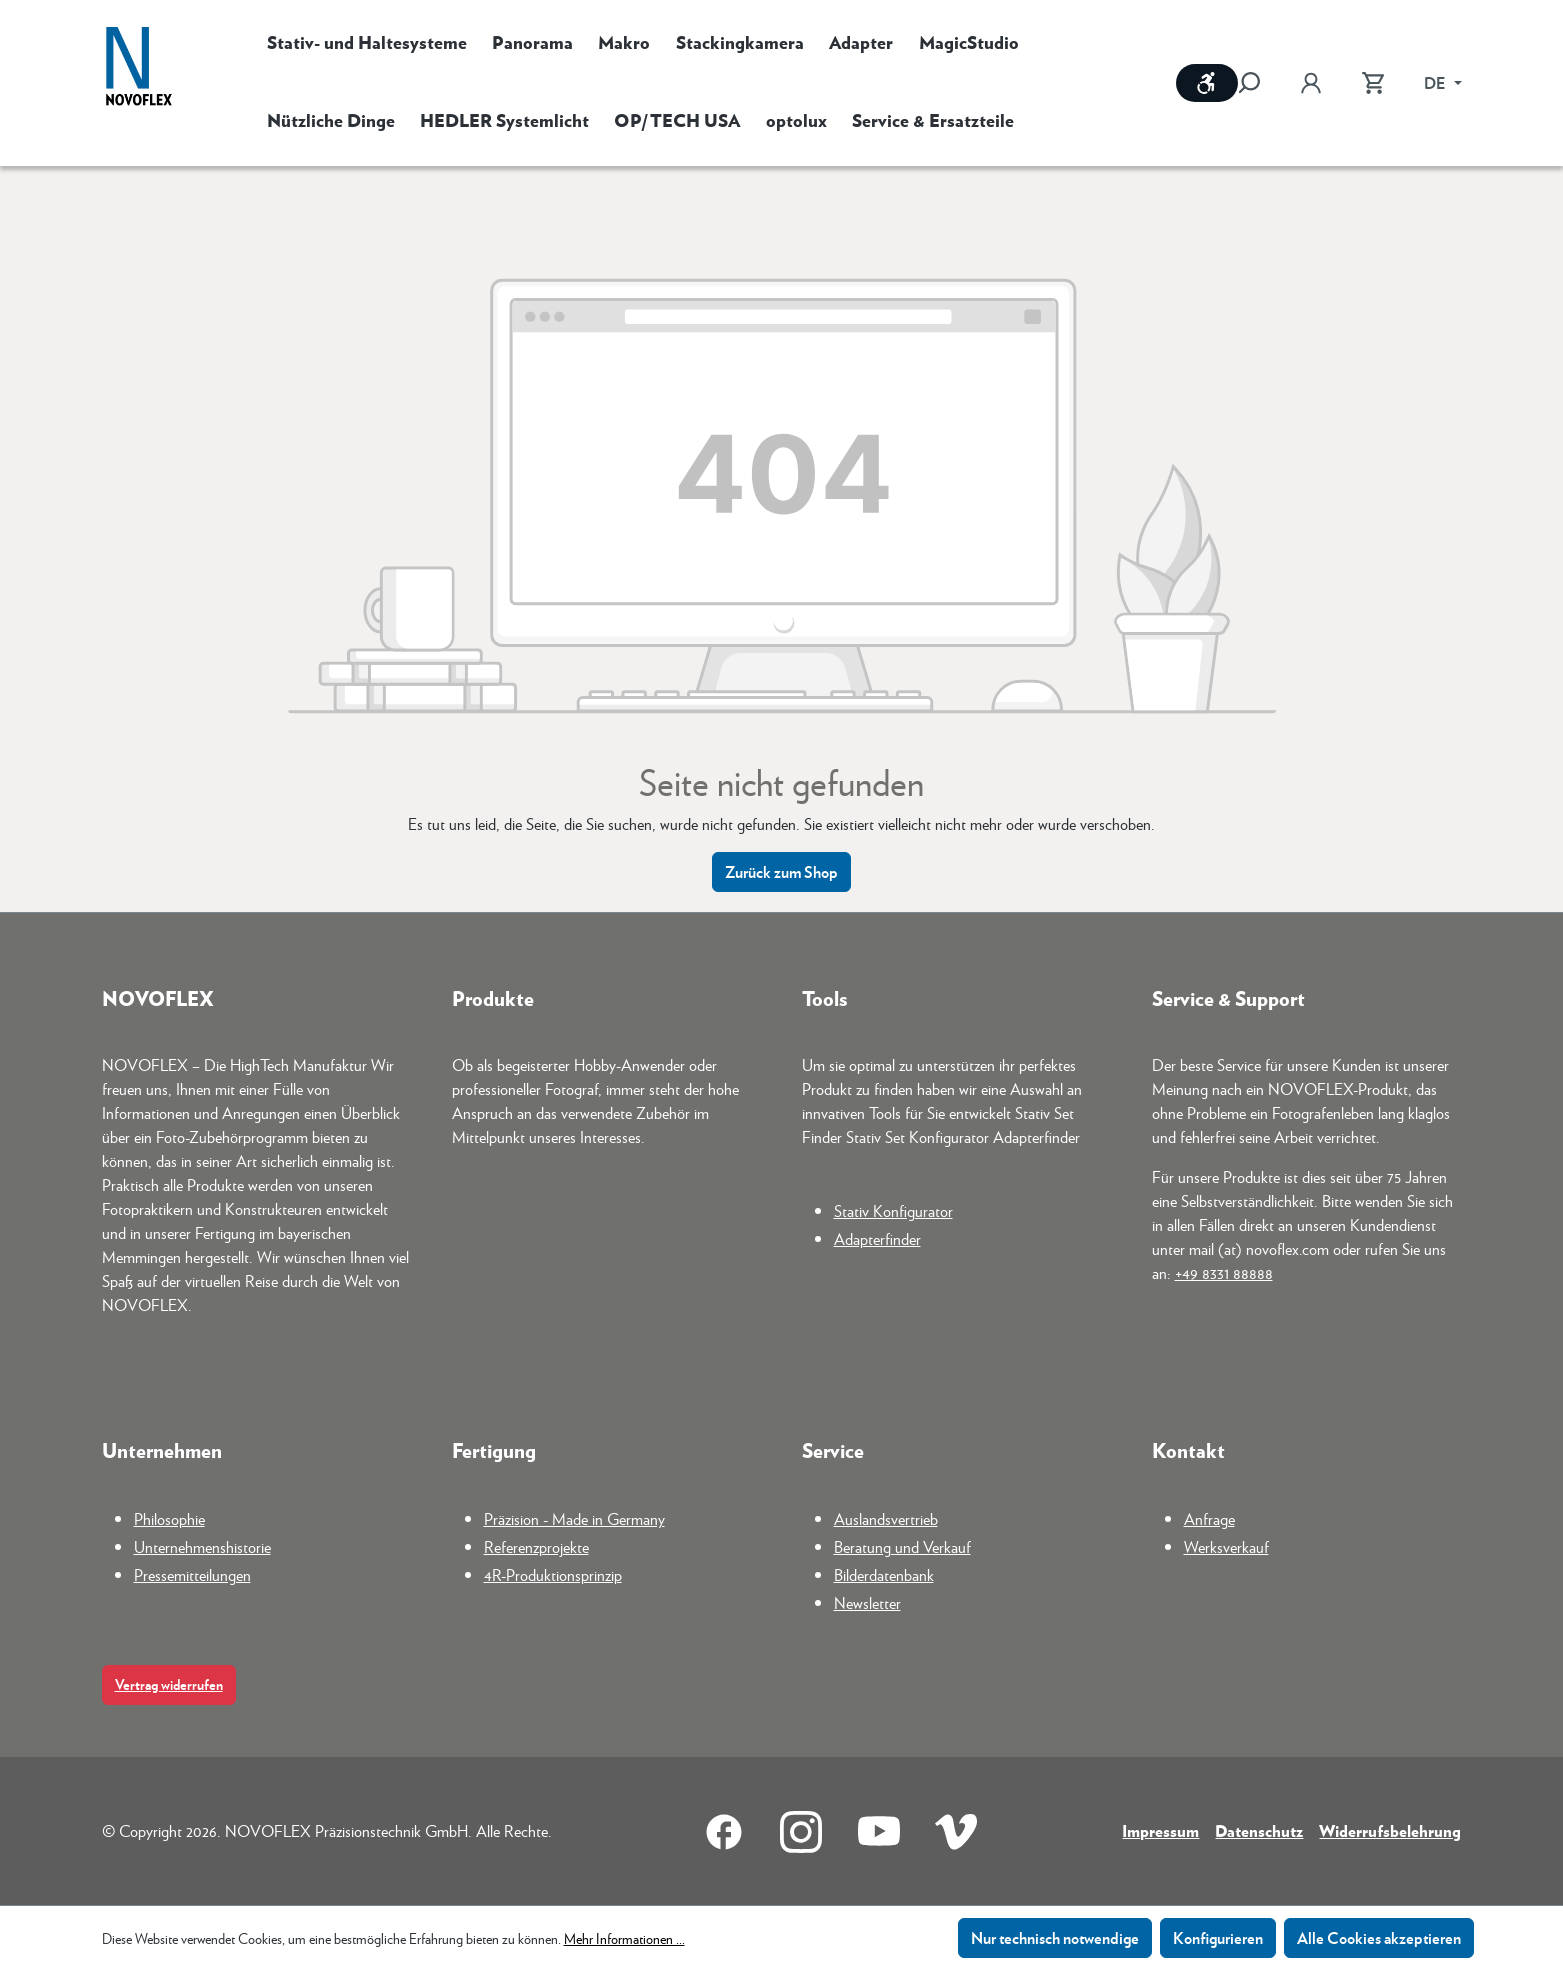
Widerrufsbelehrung (1390, 1830)
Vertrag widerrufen (169, 1684)
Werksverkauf (1226, 1546)
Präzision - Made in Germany (574, 1518)
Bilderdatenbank (884, 1574)
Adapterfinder (877, 1238)
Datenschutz (1259, 1830)
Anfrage (1209, 1518)
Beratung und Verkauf (902, 1546)
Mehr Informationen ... (624, 1938)
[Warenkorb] (1373, 83)
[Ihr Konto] (1311, 83)
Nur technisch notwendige (1055, 1937)
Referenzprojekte (536, 1546)
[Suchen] (1259, 83)
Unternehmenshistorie (202, 1546)
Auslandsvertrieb (886, 1518)
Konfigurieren (1218, 1937)
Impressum (1160, 1830)
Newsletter (867, 1602)
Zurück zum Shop (781, 871)
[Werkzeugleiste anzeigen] (1207, 83)
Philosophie (169, 1518)
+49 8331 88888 (1224, 1272)
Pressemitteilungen (192, 1574)
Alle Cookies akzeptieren (1379, 1937)
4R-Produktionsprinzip (553, 1574)
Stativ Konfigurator (893, 1210)
